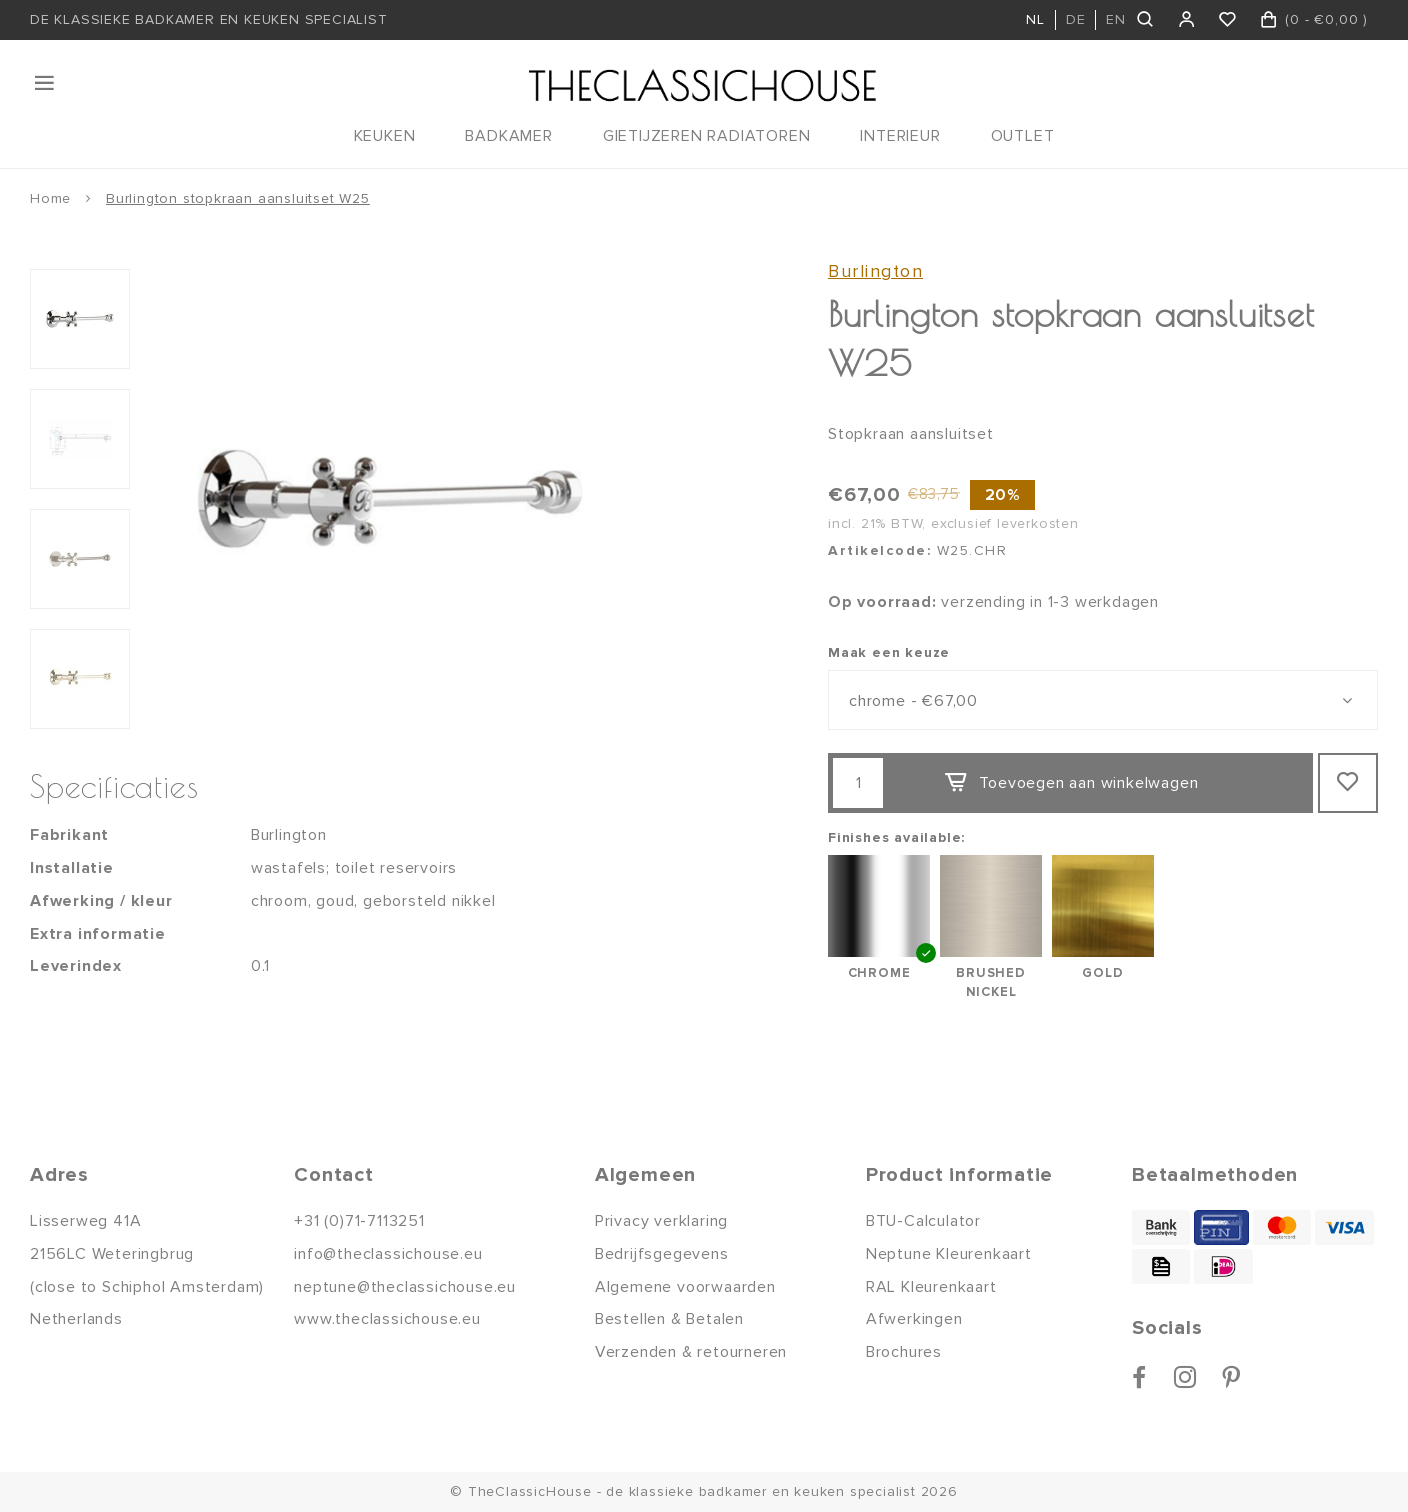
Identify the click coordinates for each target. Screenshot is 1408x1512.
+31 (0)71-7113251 (359, 1221)
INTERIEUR (900, 136)
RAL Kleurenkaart (931, 1287)
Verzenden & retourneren (691, 1352)
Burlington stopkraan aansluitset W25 (238, 198)
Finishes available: (896, 837)
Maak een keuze (889, 652)
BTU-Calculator (923, 1221)
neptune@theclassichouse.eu (405, 1287)
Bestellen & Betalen (669, 1319)
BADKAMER (508, 136)
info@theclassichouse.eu (388, 1254)
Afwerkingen (914, 1319)
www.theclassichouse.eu (387, 1319)
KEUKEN (385, 136)
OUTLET (1023, 136)
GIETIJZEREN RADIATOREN (707, 136)
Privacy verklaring (661, 1221)
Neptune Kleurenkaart (949, 1254)
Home (50, 198)
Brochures (904, 1352)
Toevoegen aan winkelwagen (1071, 783)
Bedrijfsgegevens (662, 1254)
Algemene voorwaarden (685, 1287)
